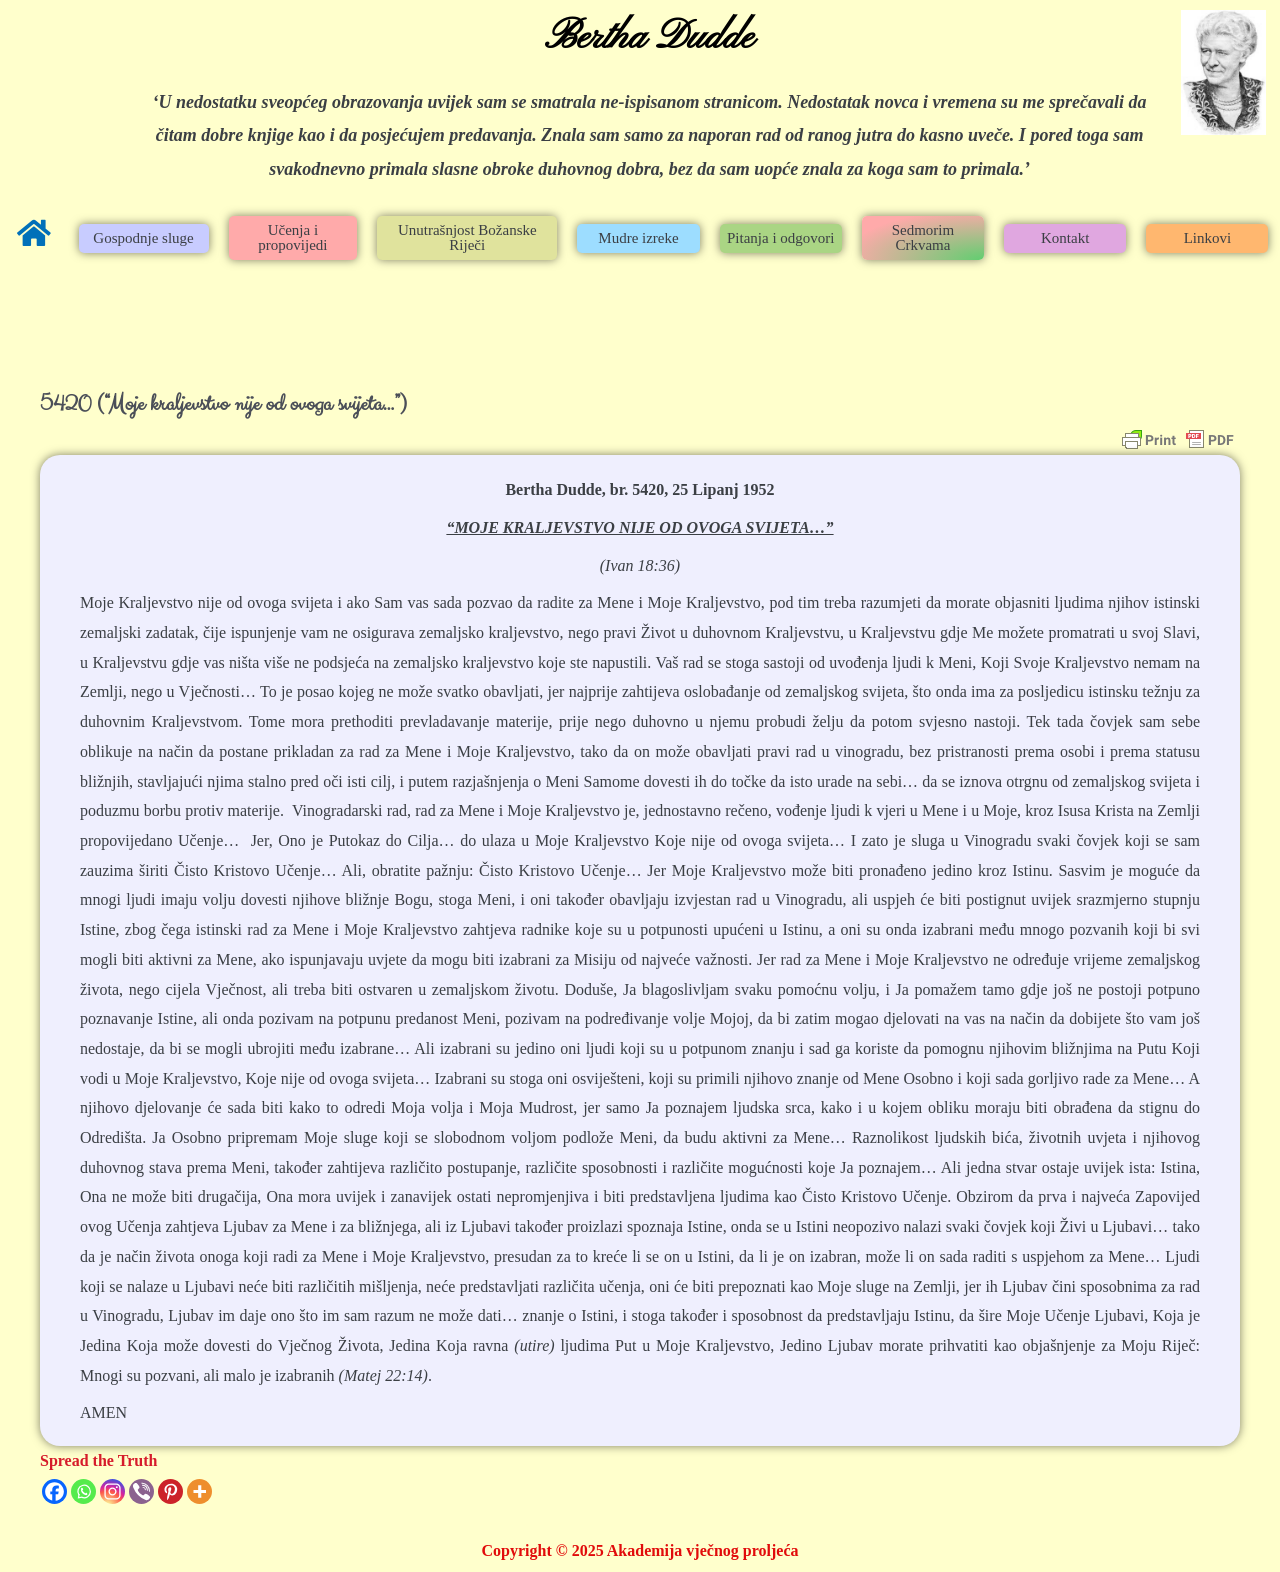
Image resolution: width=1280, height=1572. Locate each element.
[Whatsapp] (83, 1491)
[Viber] (141, 1491)
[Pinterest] (170, 1491)
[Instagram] (112, 1491)
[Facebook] (54, 1491)
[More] (199, 1491)
